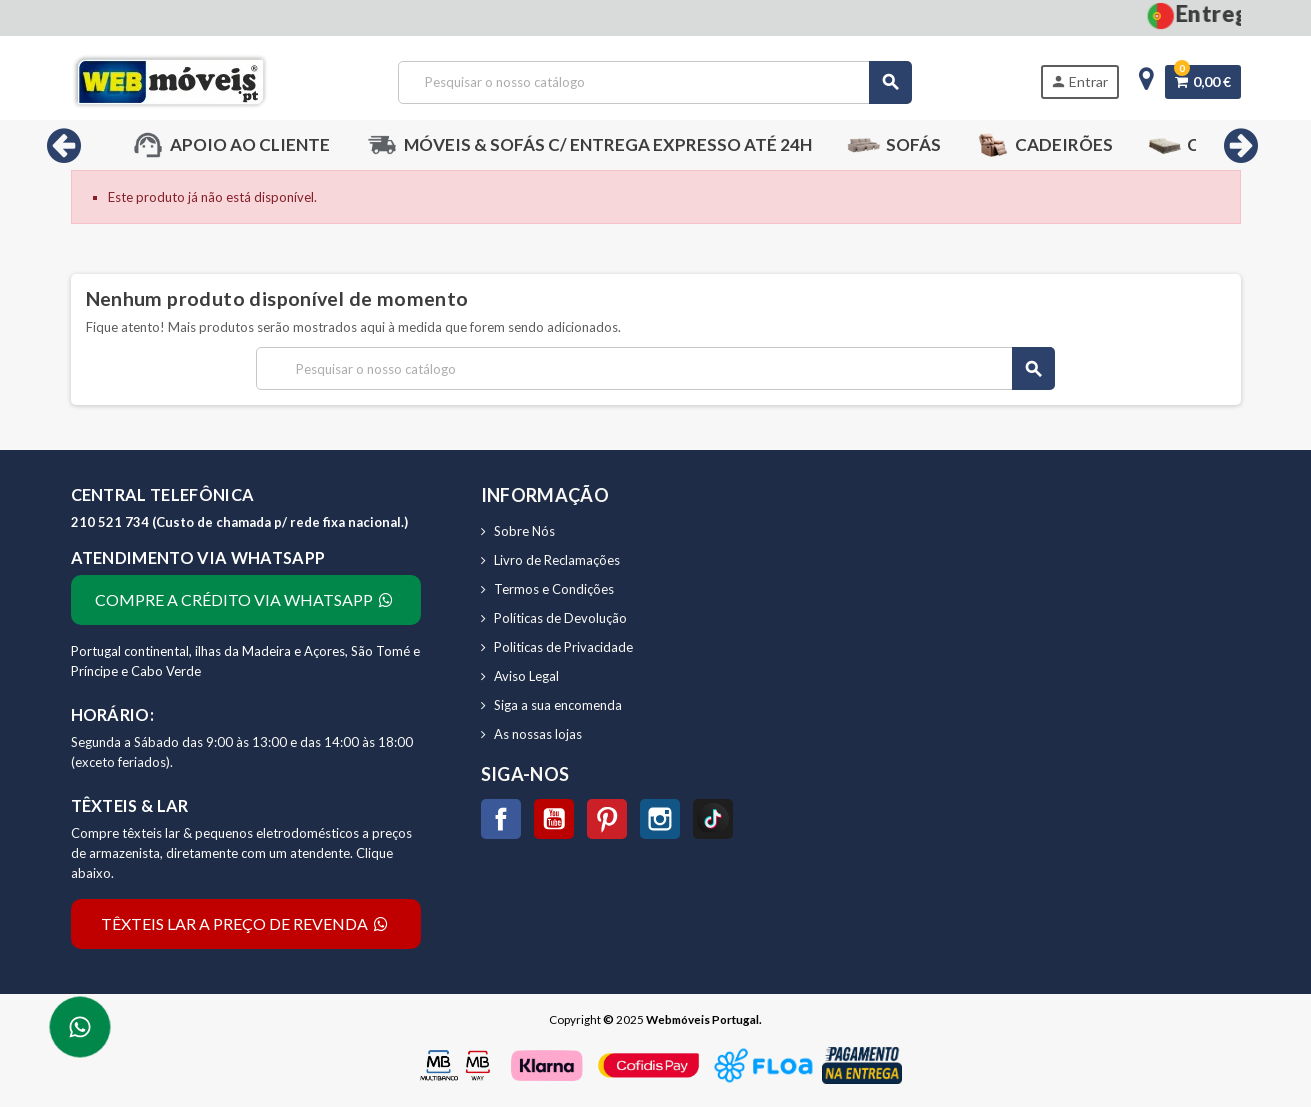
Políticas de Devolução (560, 618)
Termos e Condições (554, 589)
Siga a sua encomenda (558, 705)
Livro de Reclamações (557, 560)
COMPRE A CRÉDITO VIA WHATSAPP (245, 599)
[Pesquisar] (654, 82)
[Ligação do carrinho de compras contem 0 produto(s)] (1203, 82)
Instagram (660, 819)
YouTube (554, 819)
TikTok (713, 819)
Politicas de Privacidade (563, 647)
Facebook (501, 819)
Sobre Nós (524, 531)
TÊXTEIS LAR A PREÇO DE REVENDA (246, 923)
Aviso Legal (526, 676)
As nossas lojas (538, 734)
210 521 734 (111, 522)
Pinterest (607, 819)
